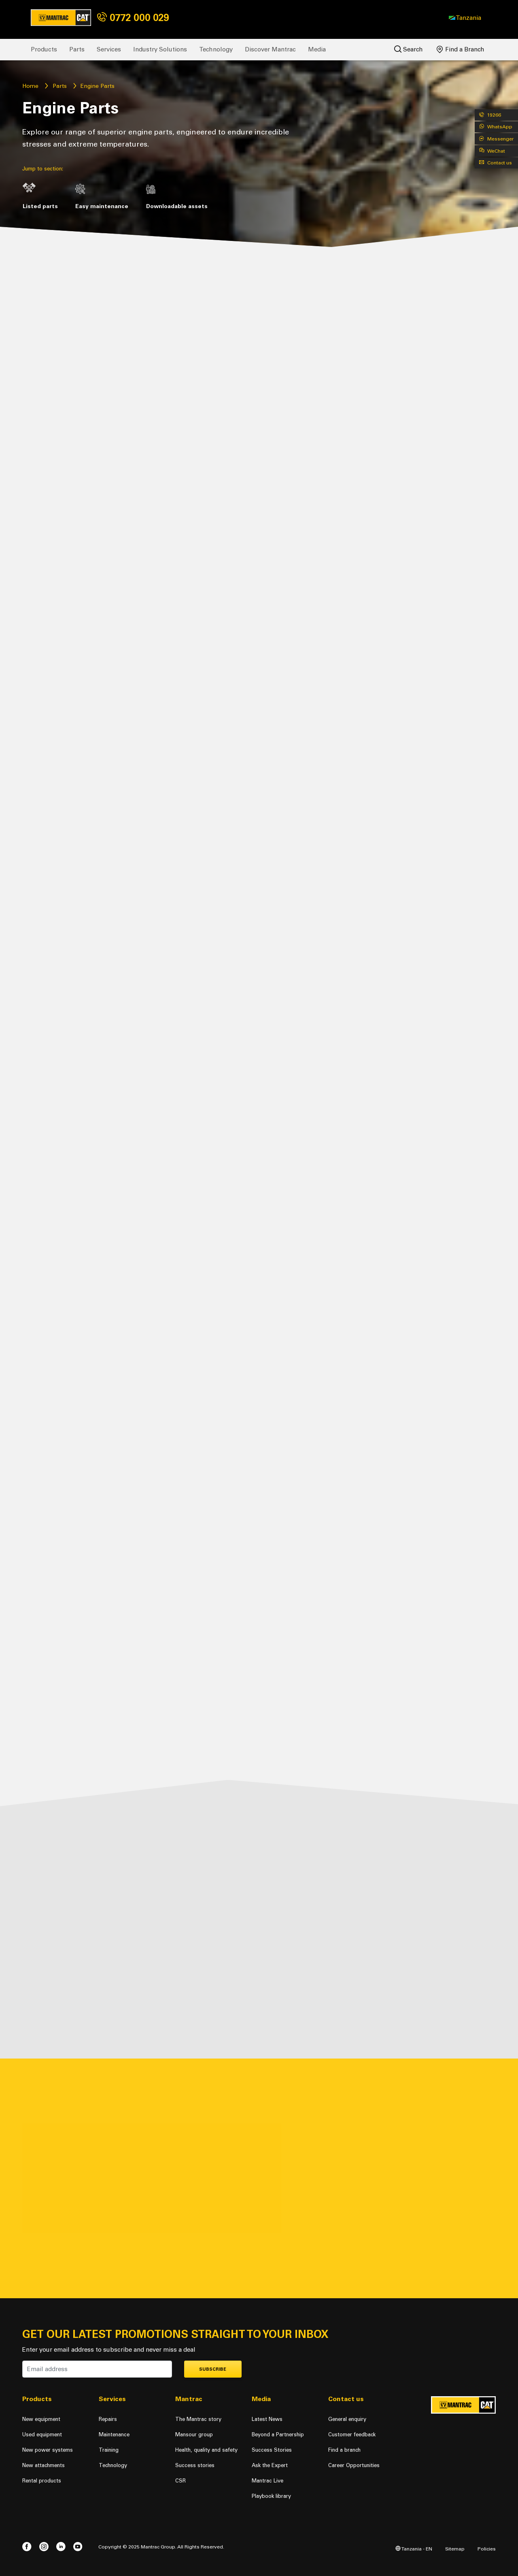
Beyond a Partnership (278, 2434)
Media (317, 49)
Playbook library (271, 2496)
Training (109, 2450)
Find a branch (344, 2450)
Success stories (194, 2465)
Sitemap (455, 2549)
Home (30, 86)
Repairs (108, 2419)
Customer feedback (352, 2434)
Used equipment (42, 2434)
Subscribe (212, 2369)
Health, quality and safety (206, 2450)
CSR (180, 2481)
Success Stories (272, 2450)
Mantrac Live (267, 2481)
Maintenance (114, 2434)
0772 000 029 (133, 17)
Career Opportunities (354, 2465)
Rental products (41, 2481)
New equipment (41, 2419)
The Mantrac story (198, 2419)
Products (44, 49)
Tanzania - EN (413, 2549)
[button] (465, 18)
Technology (216, 49)
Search (408, 49)
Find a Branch (460, 49)
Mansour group (194, 2434)
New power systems (47, 2450)
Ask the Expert (270, 2465)
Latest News (267, 2419)
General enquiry (347, 2419)
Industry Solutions (160, 49)
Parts (77, 49)
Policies (487, 2549)
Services (109, 49)
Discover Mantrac (270, 49)
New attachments (43, 2465)
